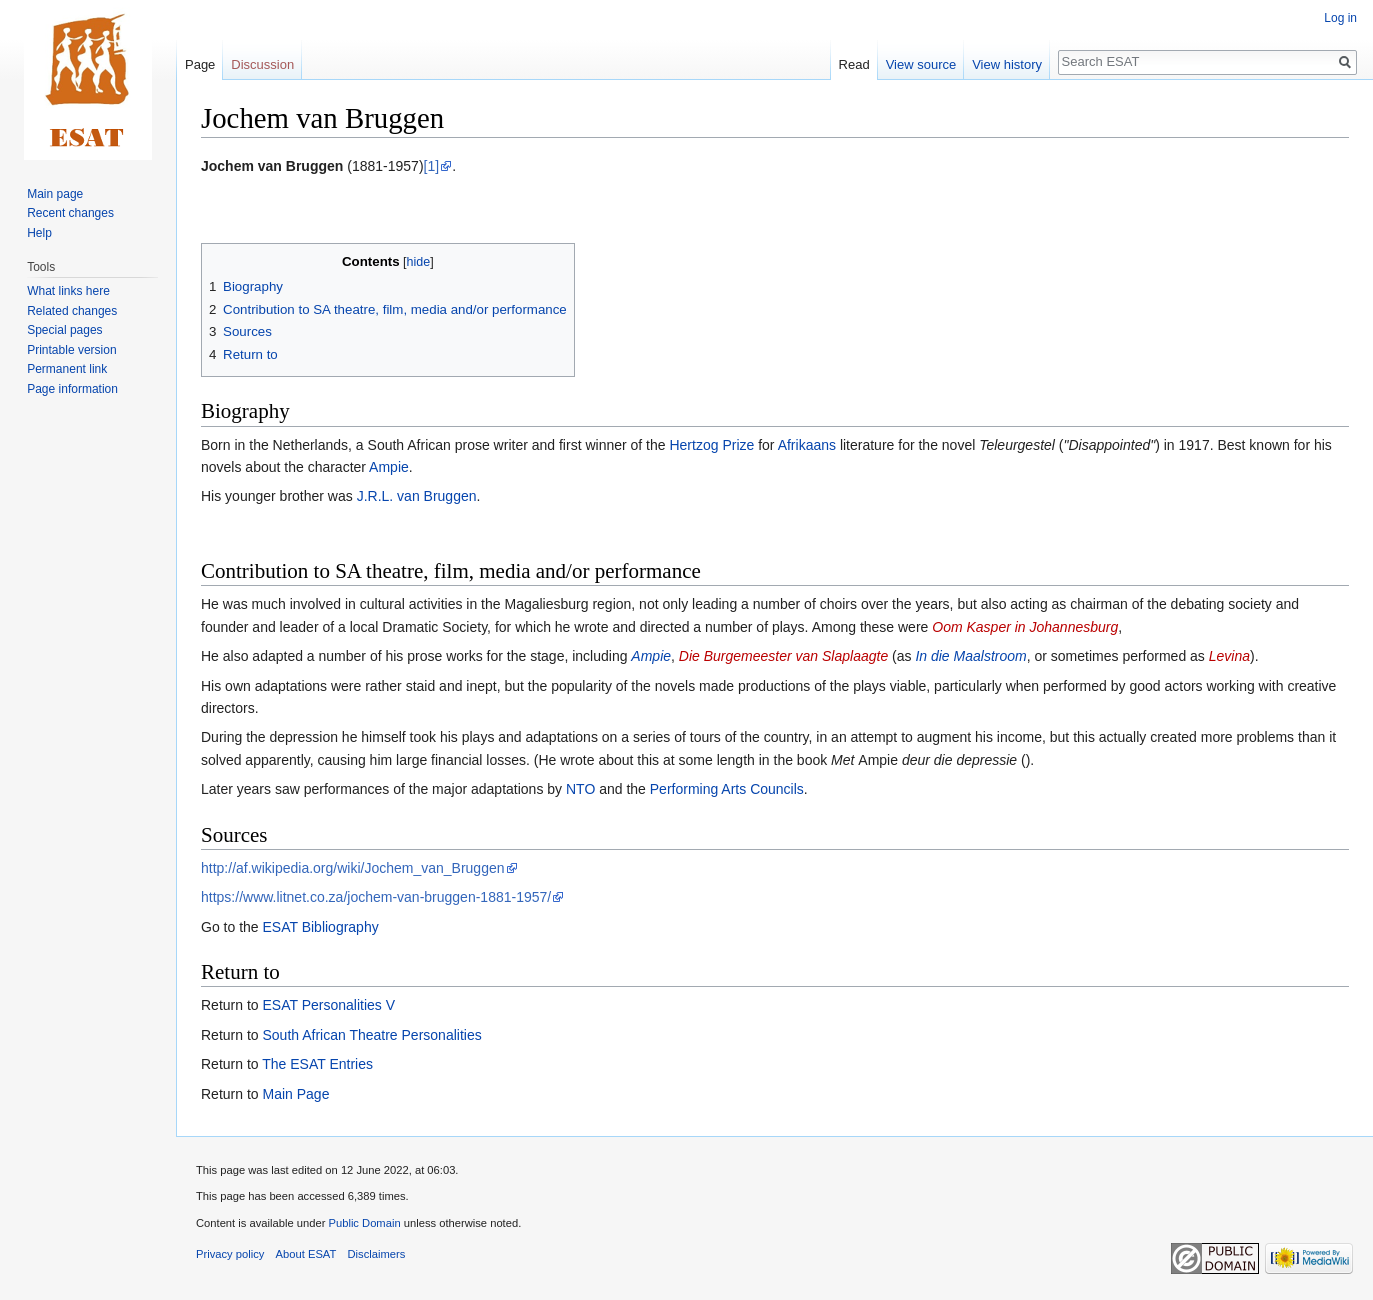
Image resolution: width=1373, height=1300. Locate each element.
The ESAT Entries (317, 1064)
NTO (580, 789)
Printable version (71, 350)
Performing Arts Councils (727, 789)
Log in (1340, 18)
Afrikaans (807, 445)
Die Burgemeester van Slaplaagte (783, 656)
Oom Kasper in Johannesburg (1025, 627)
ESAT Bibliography (320, 927)
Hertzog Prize (711, 445)
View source (921, 64)
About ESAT (306, 1254)
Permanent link (67, 369)
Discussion (262, 64)
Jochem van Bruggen (272, 166)
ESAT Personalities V (328, 1005)
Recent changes (70, 213)
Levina (1229, 656)
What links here (68, 291)
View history (1007, 64)
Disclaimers (377, 1254)
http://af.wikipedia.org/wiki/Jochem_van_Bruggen (353, 868)
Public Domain (364, 1223)
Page (200, 64)
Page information (72, 389)
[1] (432, 166)
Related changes (72, 311)
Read (854, 64)
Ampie (389, 467)
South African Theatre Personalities (371, 1035)
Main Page (295, 1094)
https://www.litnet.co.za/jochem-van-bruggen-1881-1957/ (376, 897)
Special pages (64, 330)
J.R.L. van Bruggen (417, 496)
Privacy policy (230, 1254)
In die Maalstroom (970, 656)
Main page (55, 194)
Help (39, 233)
